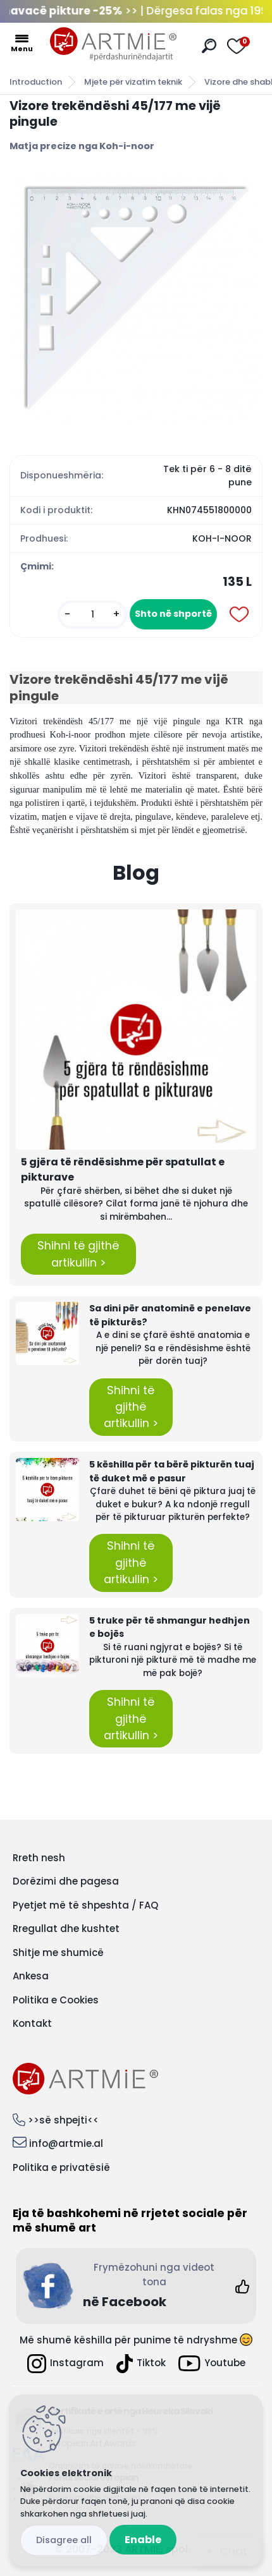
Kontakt (32, 2023)
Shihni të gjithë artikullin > (78, 1254)
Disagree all (64, 2540)
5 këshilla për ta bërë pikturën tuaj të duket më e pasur (171, 1471)
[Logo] (113, 44)
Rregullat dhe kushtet (66, 1928)
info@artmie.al (66, 2143)
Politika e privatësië (61, 2167)
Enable (143, 2539)
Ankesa (31, 1976)
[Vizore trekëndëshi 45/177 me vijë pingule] (136, 297)
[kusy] (92, 614)
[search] (209, 45)
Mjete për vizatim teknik (133, 82)
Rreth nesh (39, 1857)
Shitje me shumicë (58, 1952)
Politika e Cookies (56, 2000)
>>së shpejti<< (63, 2120)
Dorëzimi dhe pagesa (66, 1881)
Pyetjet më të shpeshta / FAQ (85, 1905)
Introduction (35, 82)
